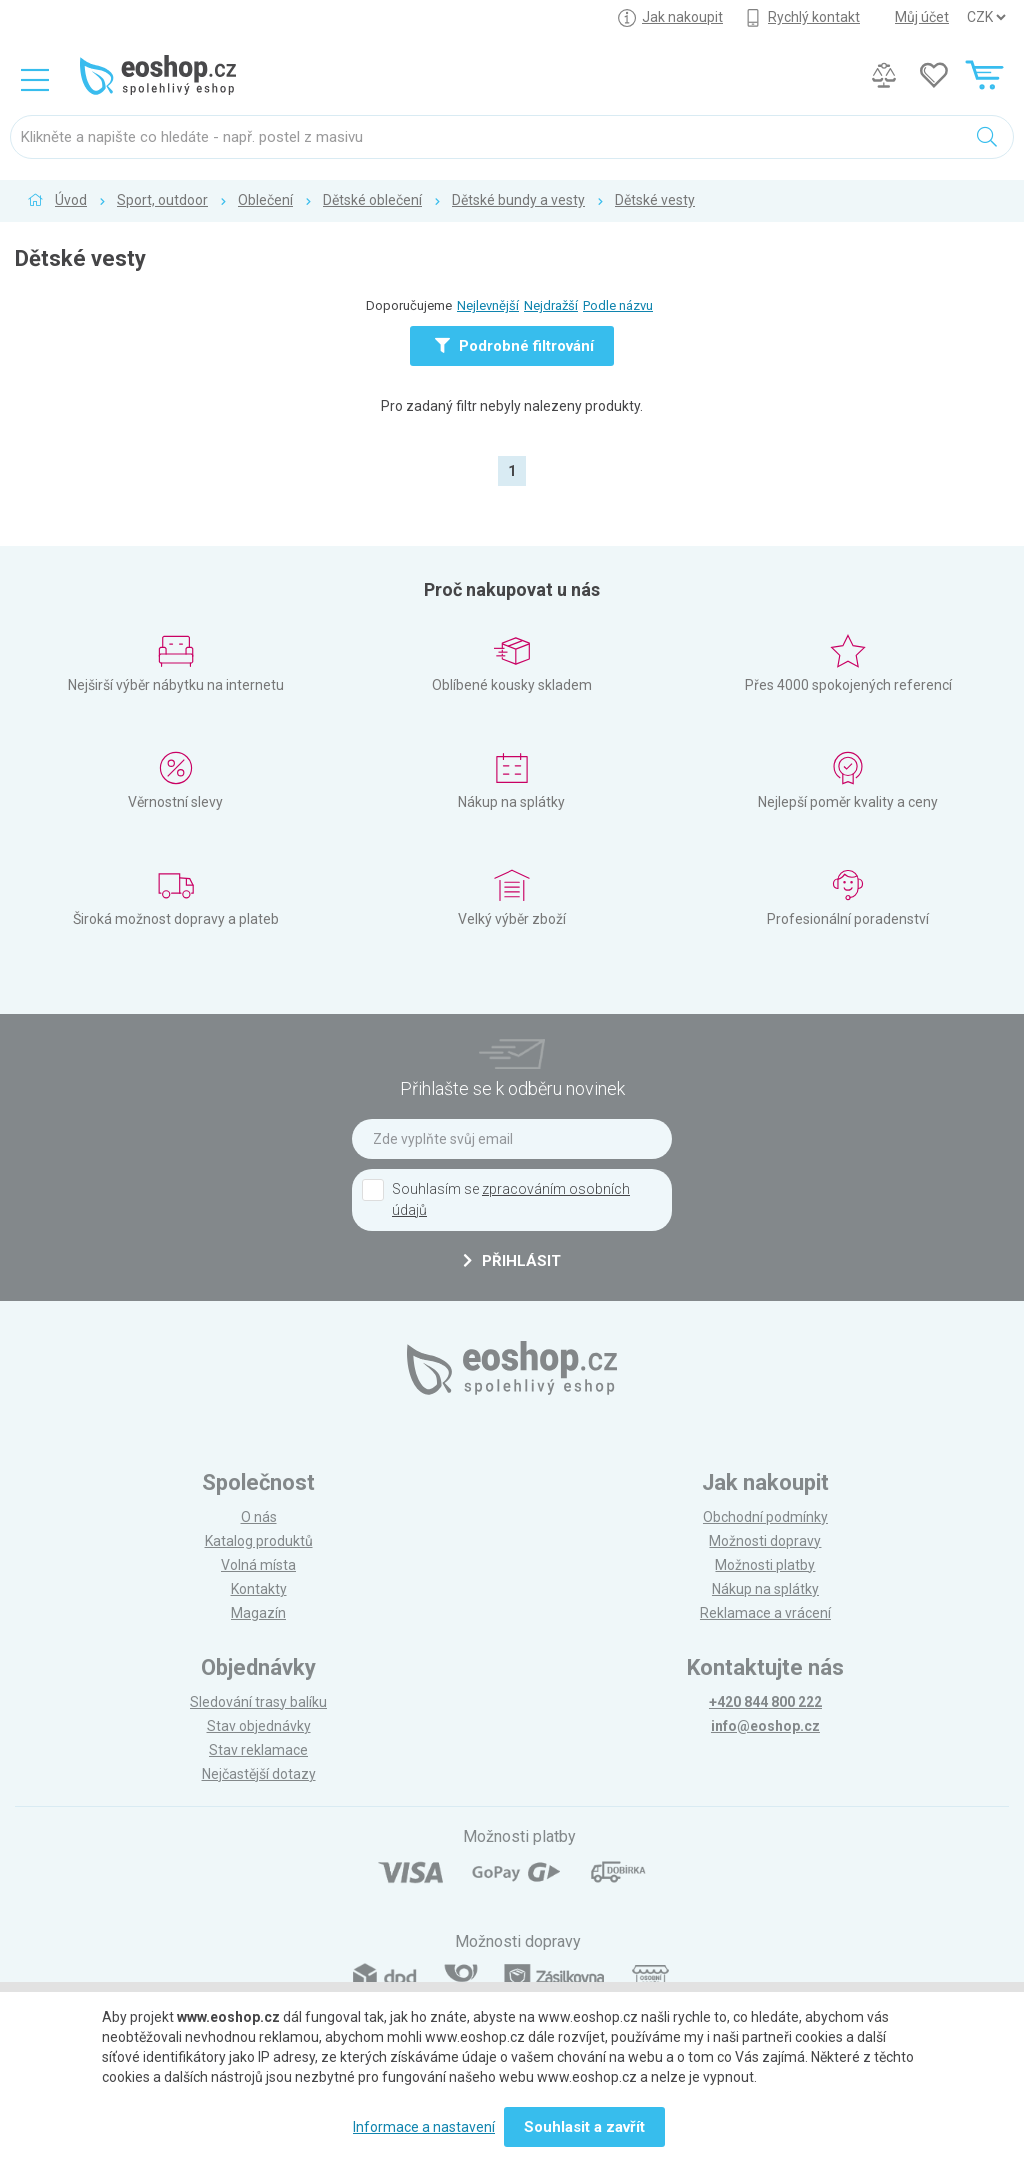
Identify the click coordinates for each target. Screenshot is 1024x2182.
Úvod (71, 200)
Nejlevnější (488, 305)
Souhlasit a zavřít (584, 2127)
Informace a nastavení (424, 2127)
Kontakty (259, 1589)
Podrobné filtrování (514, 346)
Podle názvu (618, 305)
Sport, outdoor (162, 200)
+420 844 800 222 (765, 1702)
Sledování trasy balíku (258, 1702)
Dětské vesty (655, 200)
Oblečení (265, 200)
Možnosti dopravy (765, 1541)
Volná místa (258, 1565)
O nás (259, 1517)
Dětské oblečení (372, 200)
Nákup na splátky (765, 1589)
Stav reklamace (258, 1750)
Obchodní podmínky (765, 1517)
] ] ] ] (986, 17)
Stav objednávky (259, 1726)
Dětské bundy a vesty (518, 200)
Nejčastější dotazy (259, 1774)
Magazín (258, 1613)
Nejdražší (551, 305)
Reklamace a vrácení (765, 1613)
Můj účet (922, 17)
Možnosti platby (765, 1565)
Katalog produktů (259, 1541)
